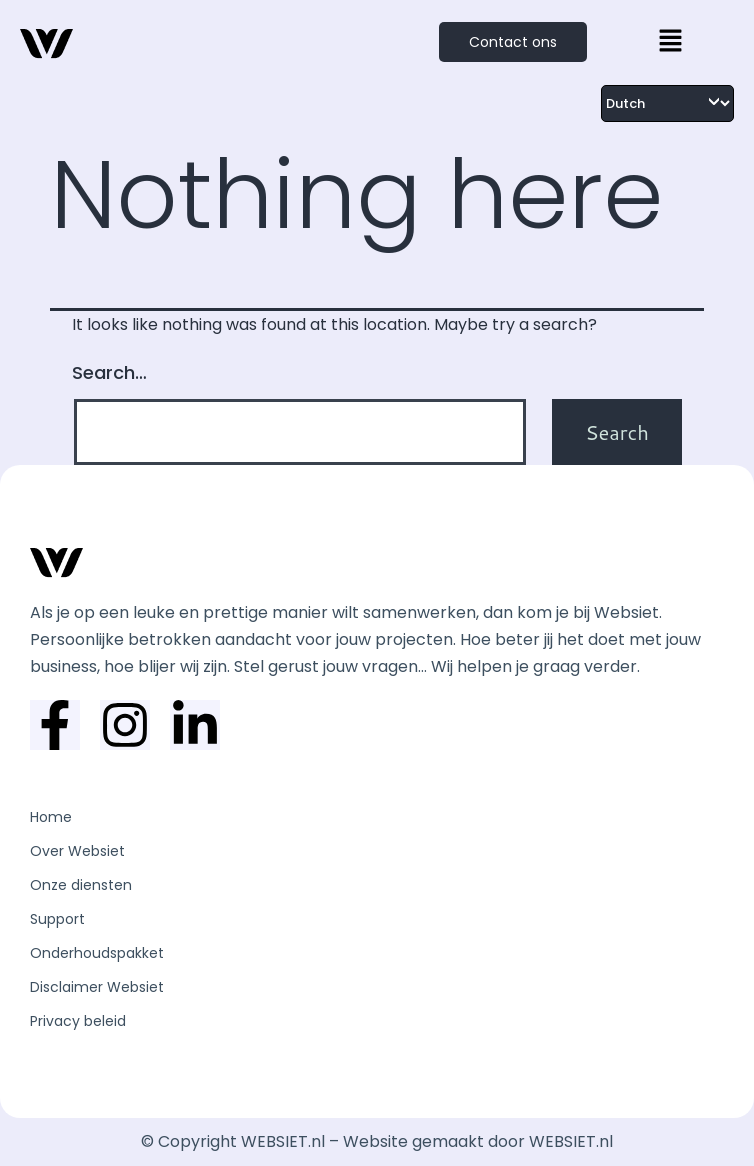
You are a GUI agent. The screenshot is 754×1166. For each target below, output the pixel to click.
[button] (670, 42)
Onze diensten (81, 885)
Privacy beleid (78, 1021)
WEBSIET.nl (571, 1141)
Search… (109, 372)
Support (57, 919)
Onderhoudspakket (97, 953)
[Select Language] (667, 103)
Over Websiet (77, 851)
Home (51, 817)
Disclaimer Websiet (97, 987)
